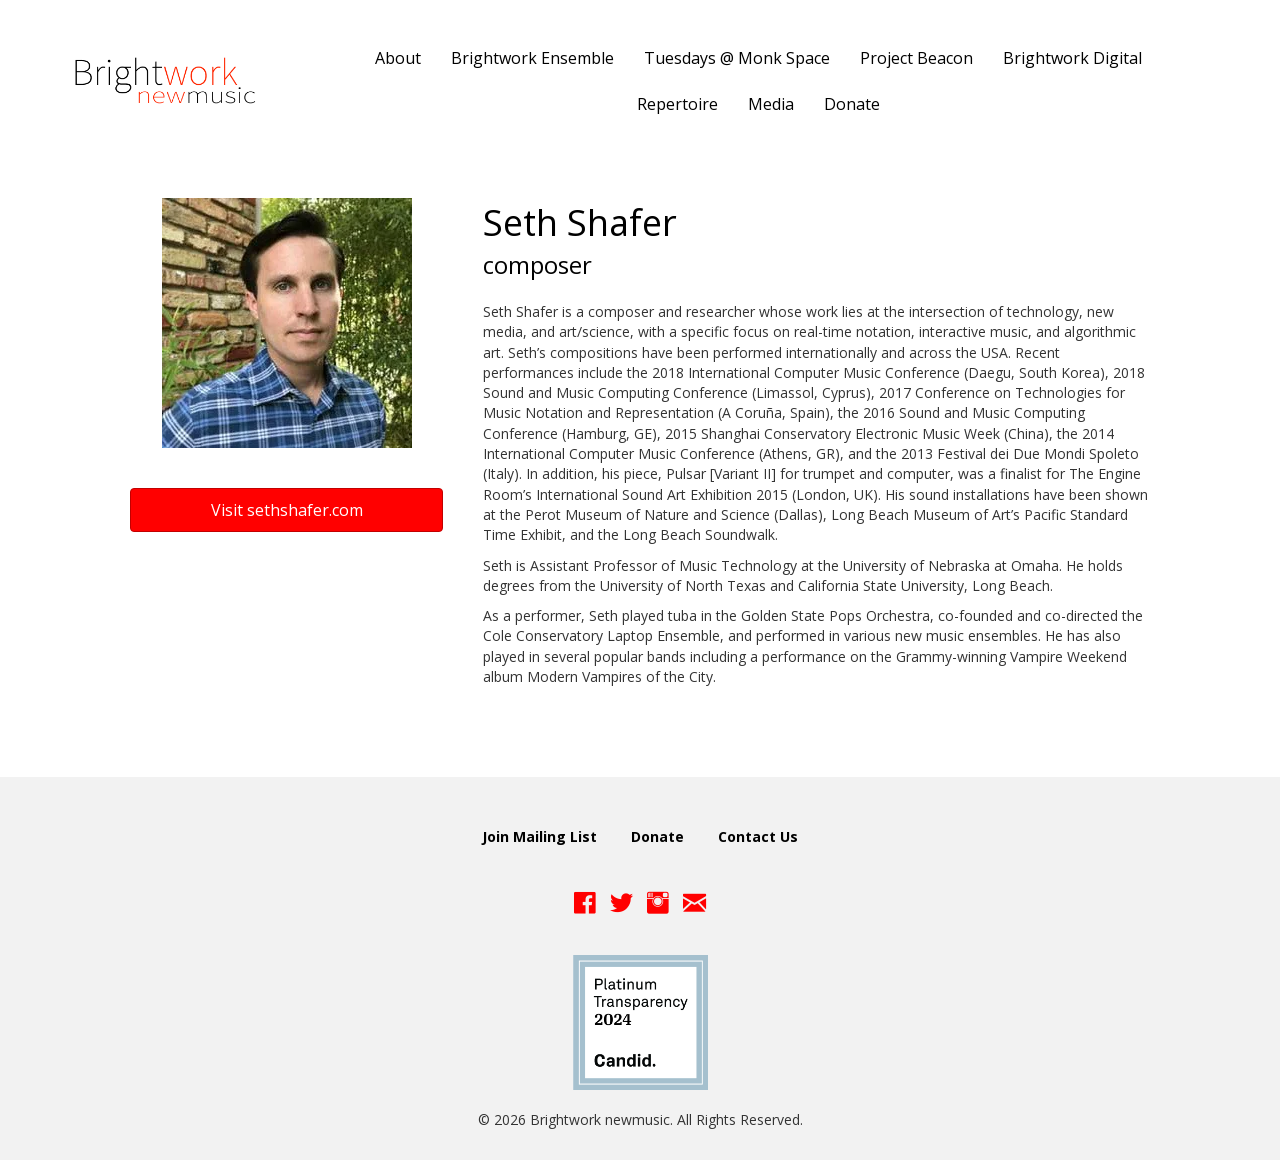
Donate (657, 836)
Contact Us (758, 836)
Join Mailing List (539, 836)
